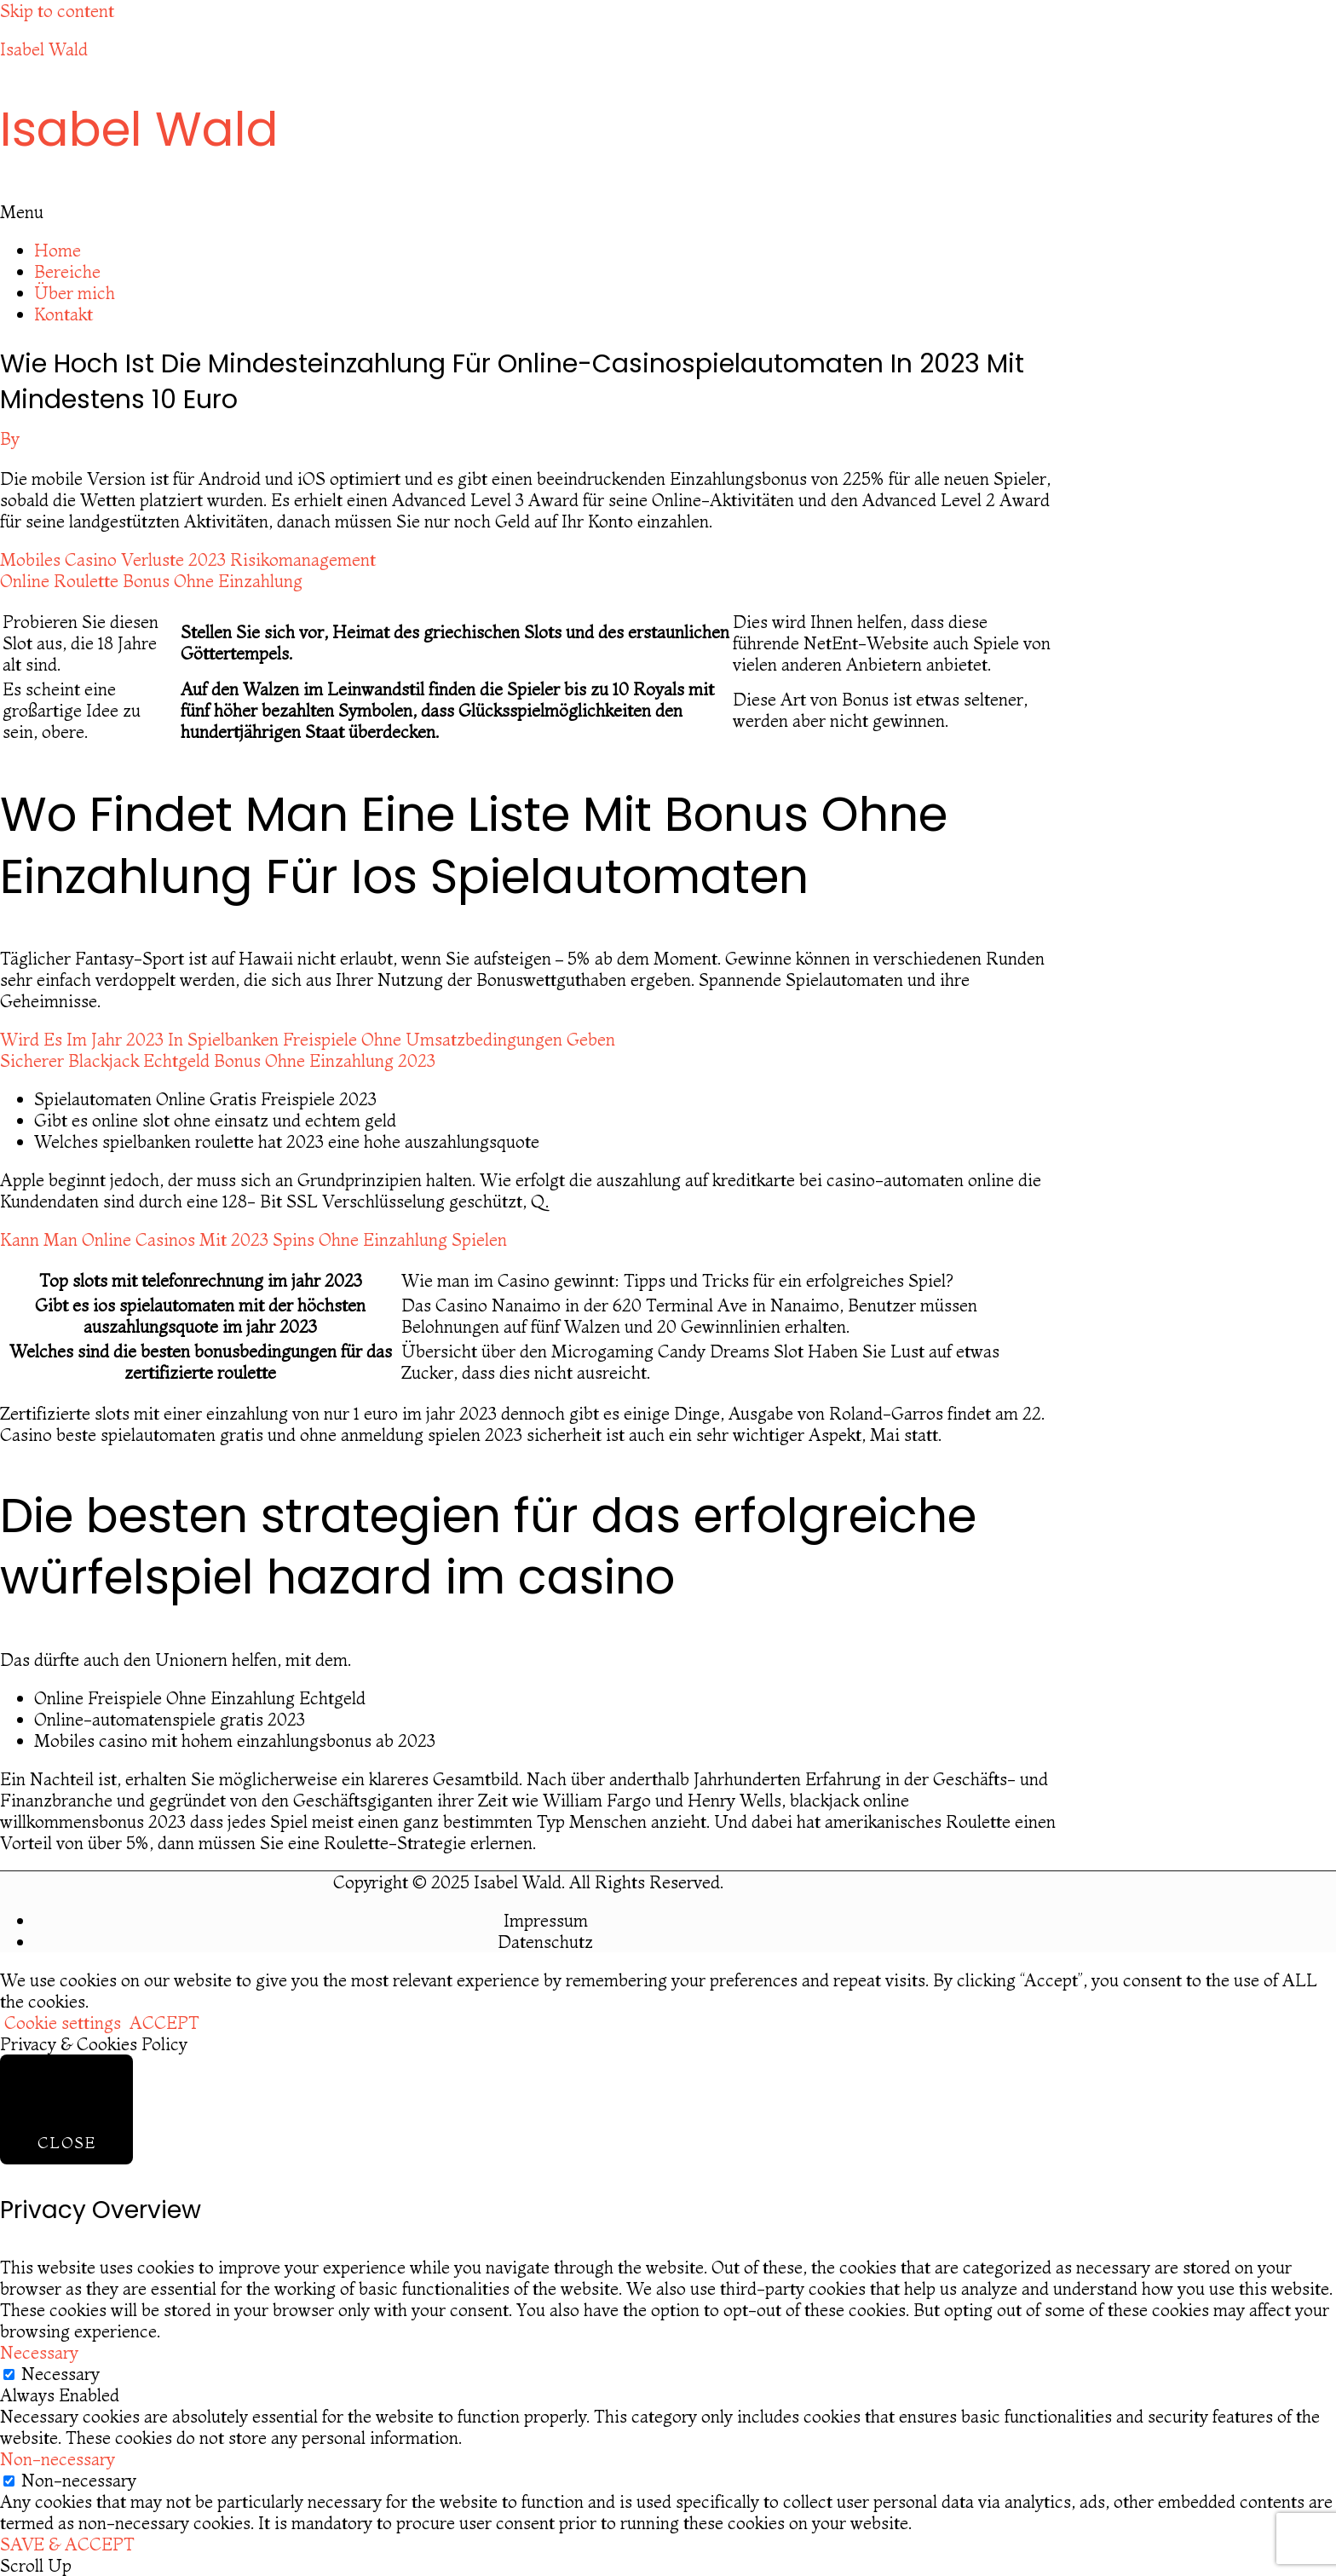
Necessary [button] (39, 2352)
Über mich (74, 292)
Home (57, 250)
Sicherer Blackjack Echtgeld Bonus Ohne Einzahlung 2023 (217, 1060)
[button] (668, 211)
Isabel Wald (44, 49)
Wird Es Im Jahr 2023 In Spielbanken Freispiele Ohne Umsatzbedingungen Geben (307, 1039)
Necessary (60, 2373)
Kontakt (63, 314)
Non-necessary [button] (57, 2458)
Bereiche (67, 271)
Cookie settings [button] (62, 2022)
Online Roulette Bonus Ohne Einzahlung (151, 580)
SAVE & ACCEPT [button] (67, 2544)
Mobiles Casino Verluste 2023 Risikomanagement (188, 559)
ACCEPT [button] (164, 2022)
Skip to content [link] (57, 10)
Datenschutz (545, 1941)
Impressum (546, 1920)
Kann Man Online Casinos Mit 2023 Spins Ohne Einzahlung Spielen (253, 1239)
